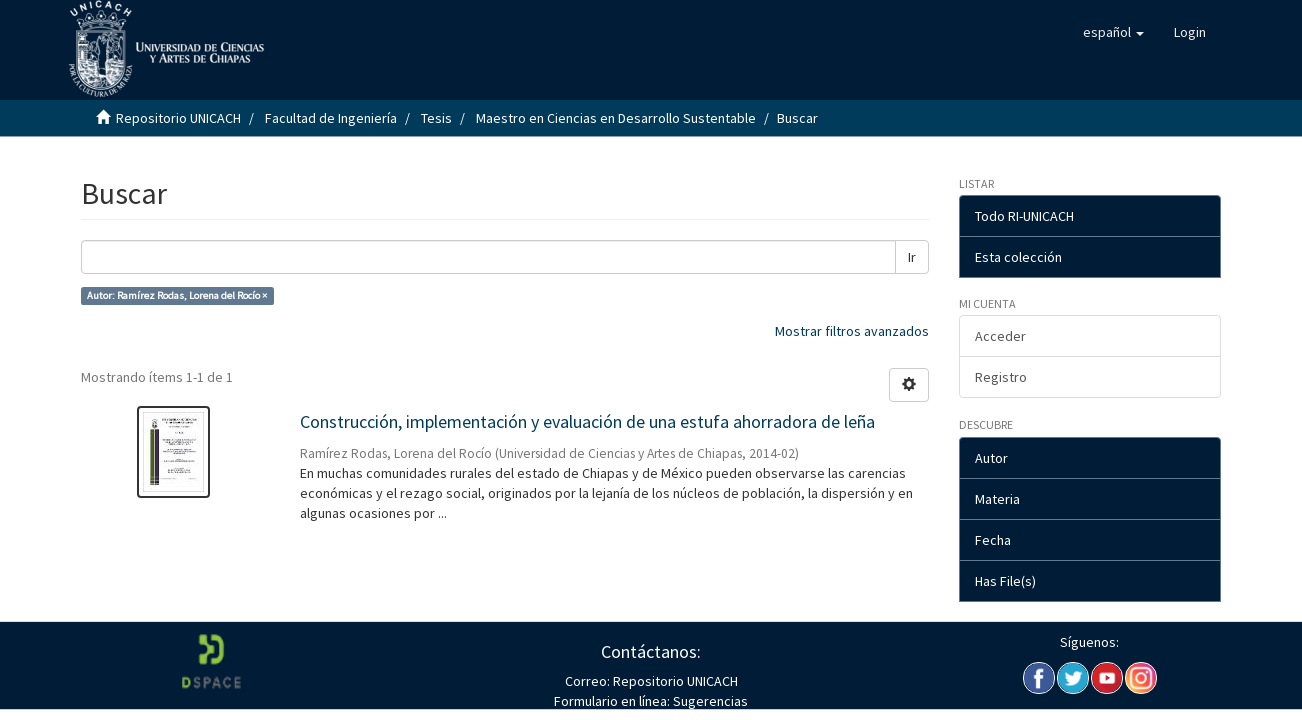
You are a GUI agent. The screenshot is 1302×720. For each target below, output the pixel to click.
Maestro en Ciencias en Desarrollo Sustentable (616, 118)
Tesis (436, 118)
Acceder (1000, 336)
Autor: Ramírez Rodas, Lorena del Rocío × (177, 295)
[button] (1113, 32)
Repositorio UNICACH (178, 118)
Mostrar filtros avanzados (852, 331)
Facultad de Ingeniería (331, 118)
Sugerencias (709, 701)
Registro (1001, 377)
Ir (912, 257)
